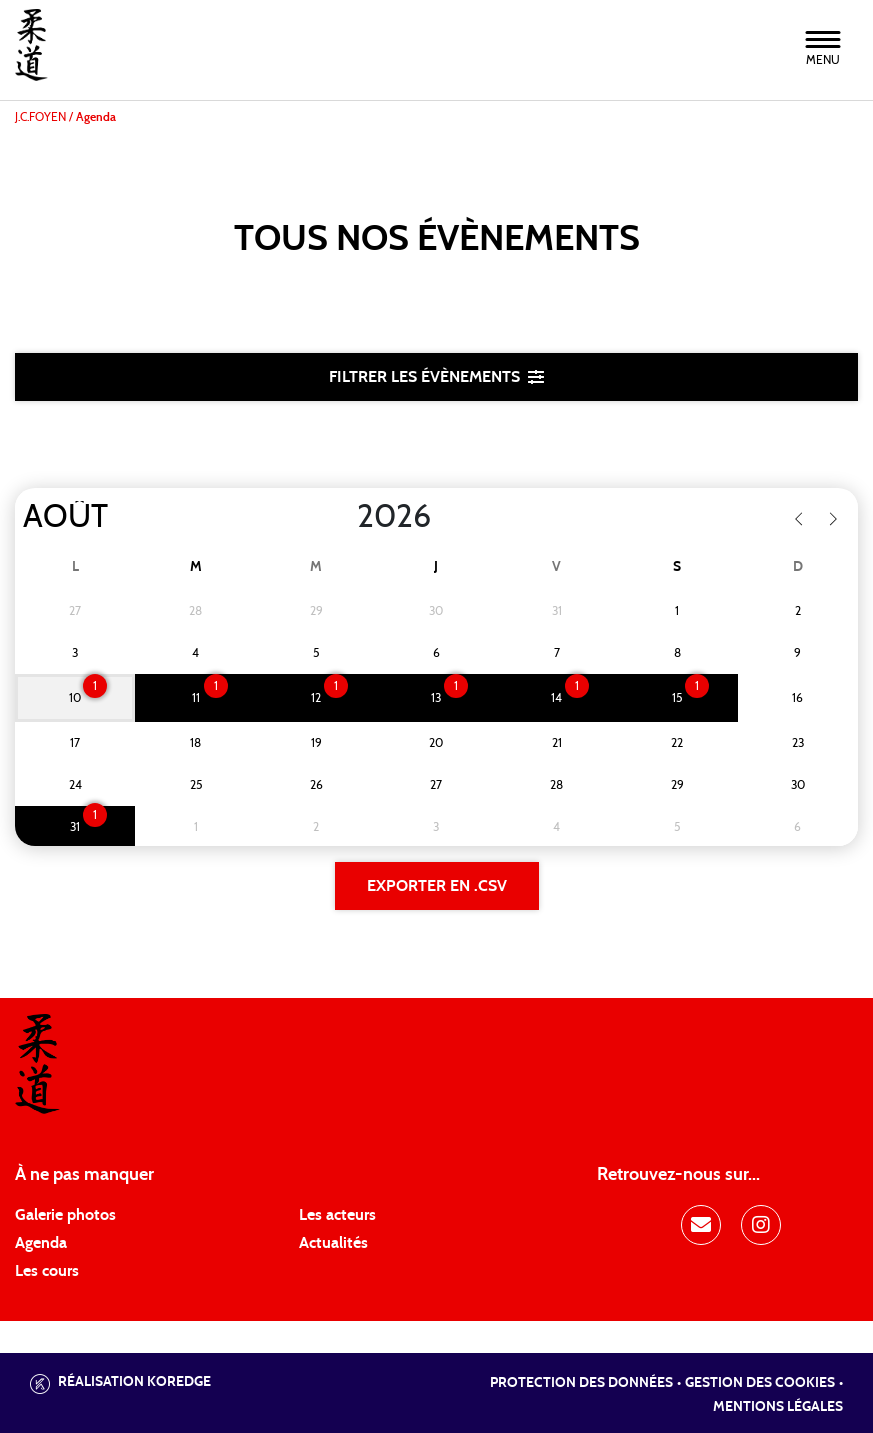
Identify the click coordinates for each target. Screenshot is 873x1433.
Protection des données (581, 1383)
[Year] (341, 517)
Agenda (41, 1243)
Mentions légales (778, 1407)
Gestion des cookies (760, 1383)
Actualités (333, 1243)
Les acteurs (337, 1215)
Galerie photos (65, 1215)
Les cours (47, 1271)
